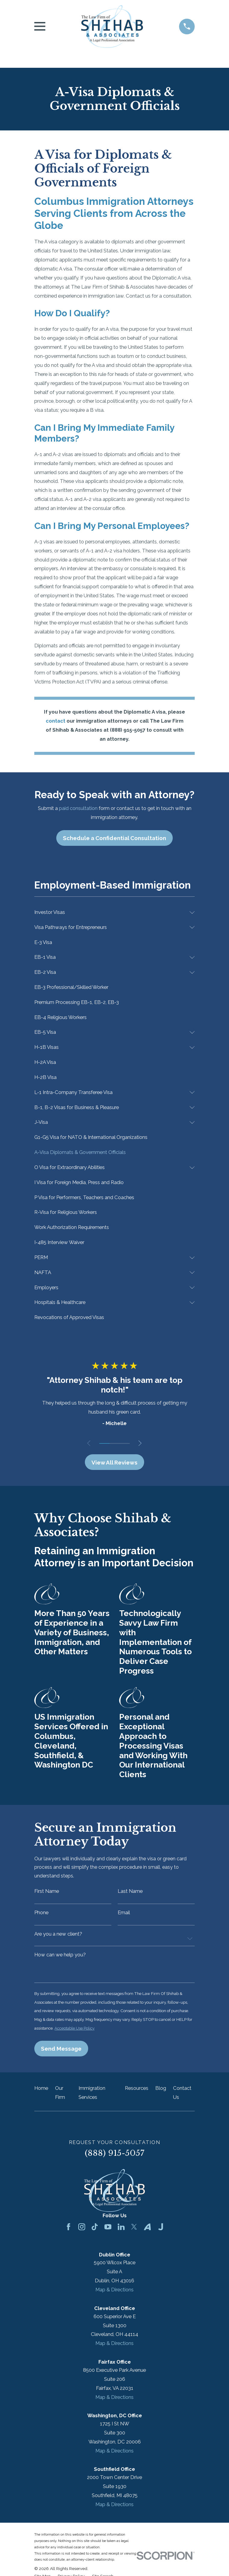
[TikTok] (94, 2230)
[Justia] (160, 2230)
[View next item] (141, 1443)
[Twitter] (134, 2230)
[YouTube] (107, 2230)
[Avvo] (147, 2230)
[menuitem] (110, 912)
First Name (46, 1892)
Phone (41, 1914)
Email (124, 1914)
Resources (136, 2092)
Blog (160, 2092)
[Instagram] (81, 2230)
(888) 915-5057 (114, 2157)
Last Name (130, 1892)
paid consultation (78, 808)
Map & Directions (114, 2293)
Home (41, 2092)
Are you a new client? (58, 1935)
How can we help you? (60, 1956)
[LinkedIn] (121, 2230)
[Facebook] (68, 2230)
